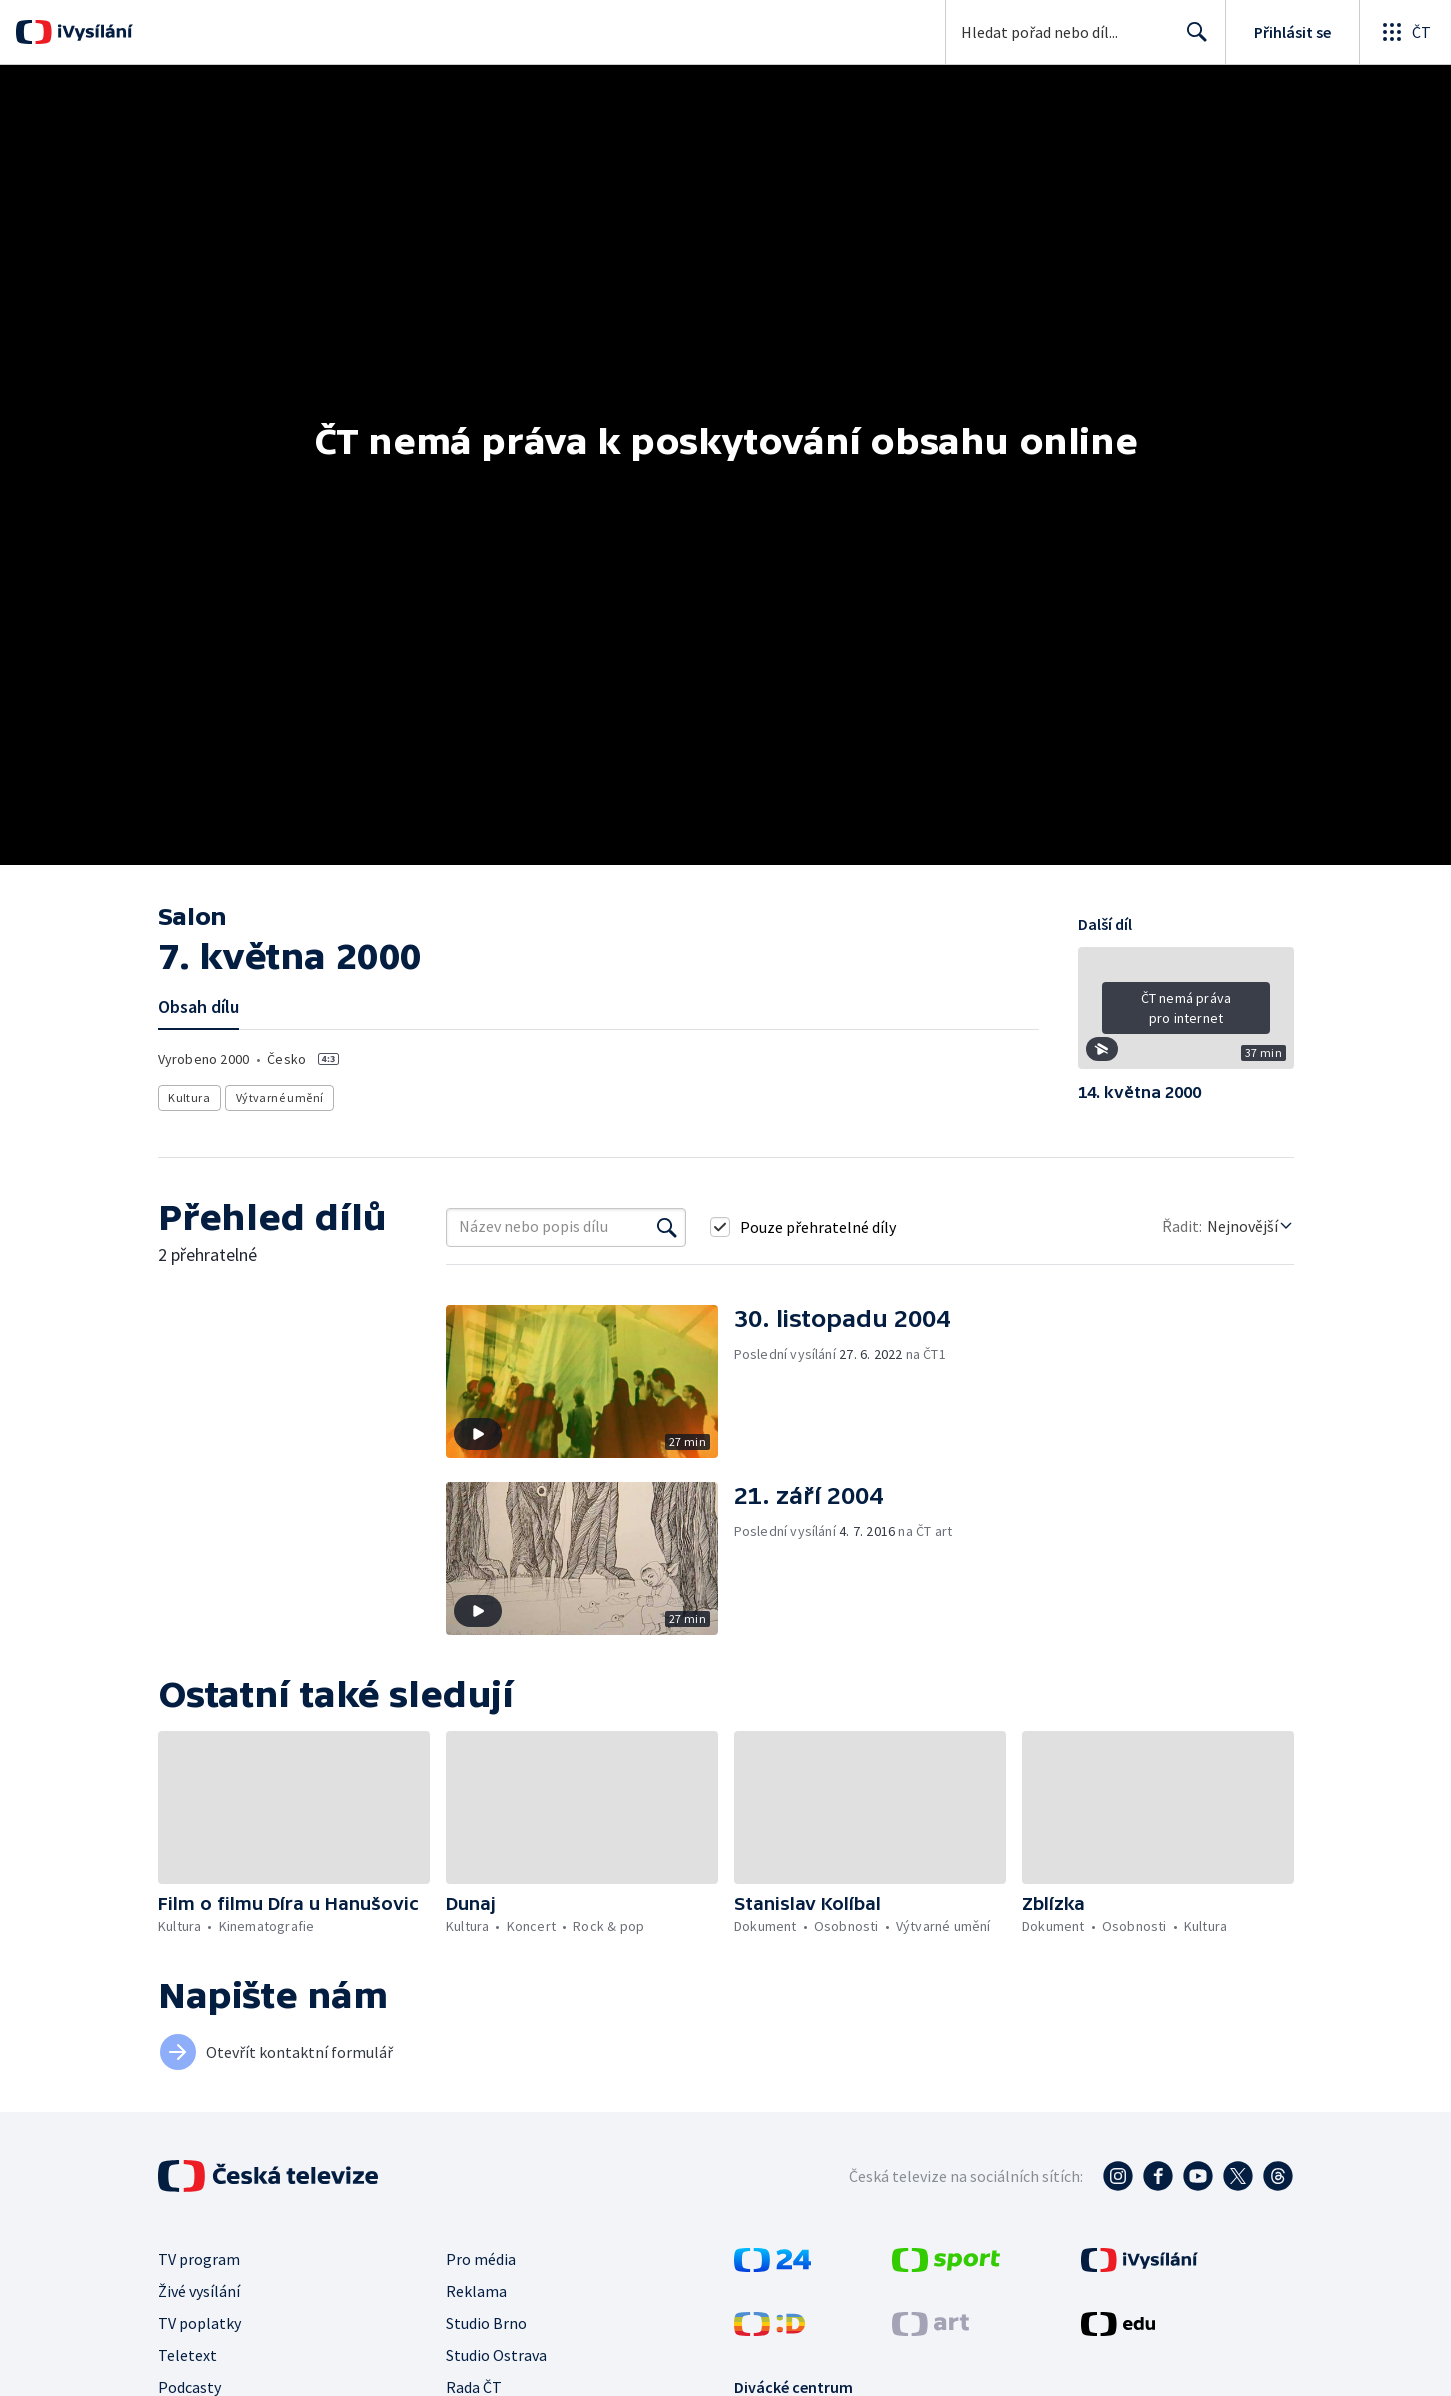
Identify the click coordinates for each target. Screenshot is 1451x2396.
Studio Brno (486, 2323)
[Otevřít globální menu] (1405, 32)
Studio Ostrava (496, 2355)
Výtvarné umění (280, 1097)
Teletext (187, 2355)
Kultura (190, 1097)
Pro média (481, 2259)
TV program (199, 2259)
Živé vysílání (199, 2291)
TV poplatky (199, 2323)
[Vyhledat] (667, 1227)
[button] (1186, 1015)
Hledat (1191, 40)
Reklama (476, 2291)
